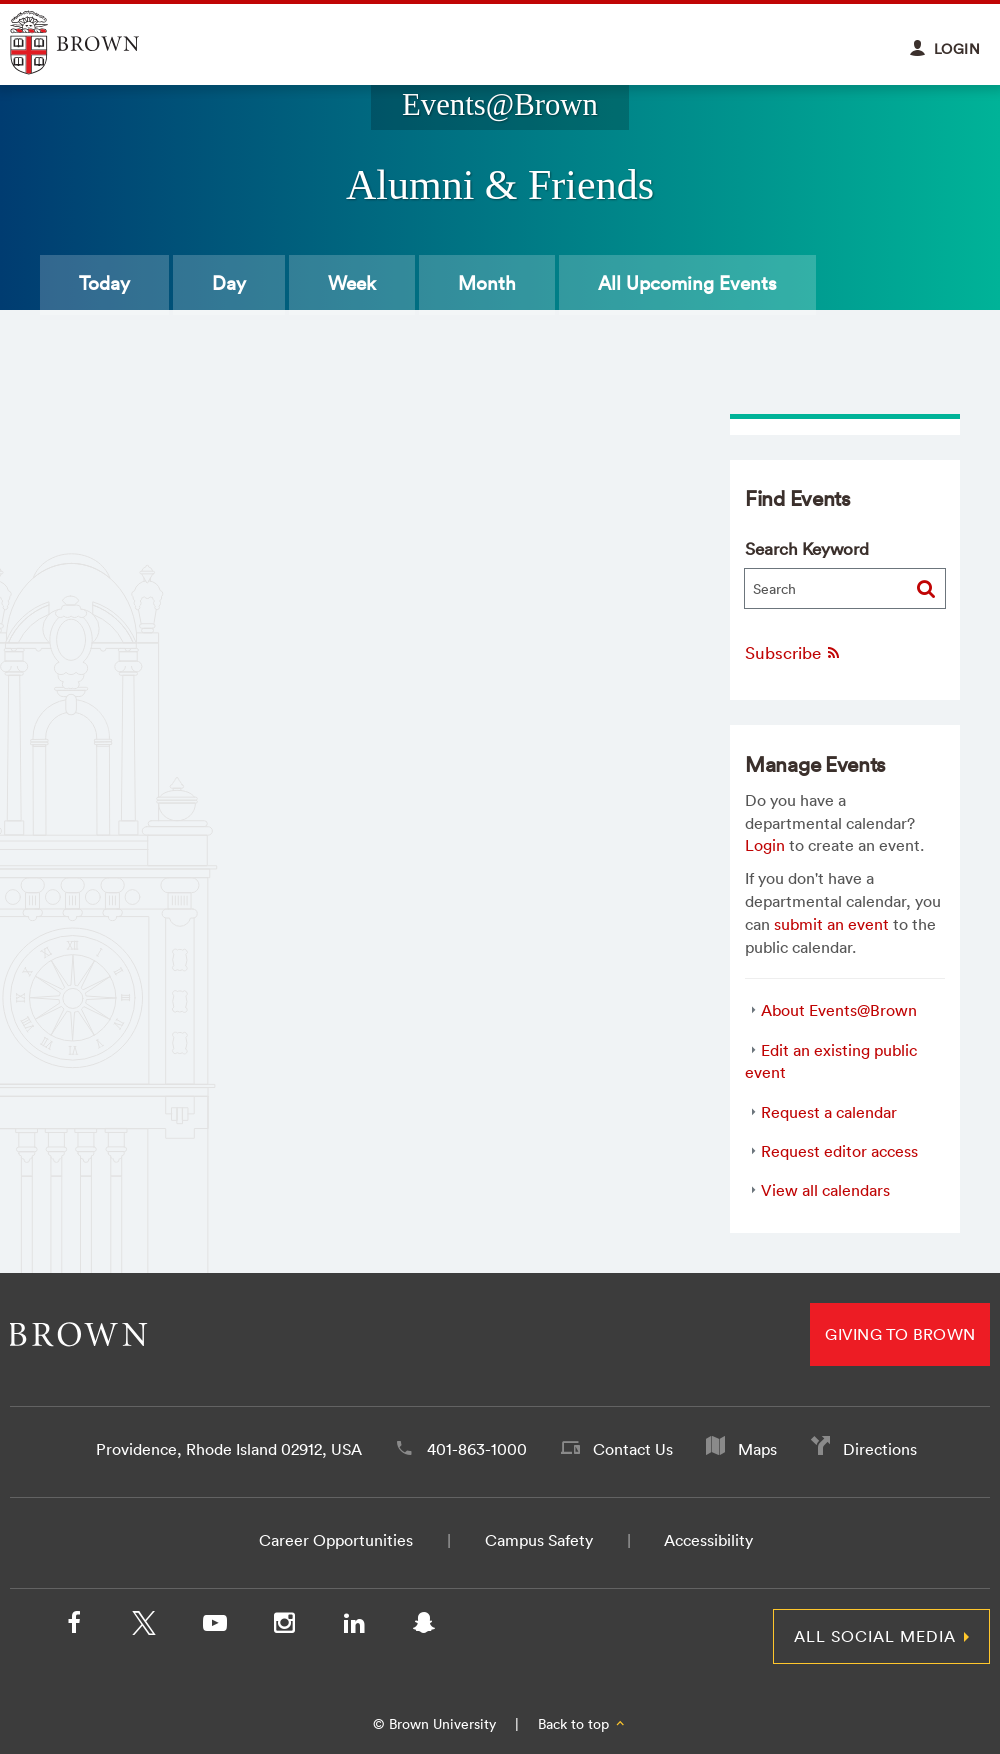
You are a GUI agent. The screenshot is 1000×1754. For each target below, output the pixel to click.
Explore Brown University (97, 42)
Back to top (582, 1724)
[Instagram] (284, 1627)
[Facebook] (74, 1627)
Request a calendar (829, 1112)
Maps (757, 1449)
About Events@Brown (839, 1010)
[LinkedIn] (354, 1627)
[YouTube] (214, 1627)
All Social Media (875, 1636)
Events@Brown (500, 105)
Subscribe (793, 652)
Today (104, 283)
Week (352, 283)
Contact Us (633, 1449)
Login (765, 845)
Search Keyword (807, 548)
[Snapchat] (424, 1627)
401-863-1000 (477, 1449)
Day (229, 283)
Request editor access (839, 1151)
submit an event (831, 924)
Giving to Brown (900, 1334)
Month (487, 283)
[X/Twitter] (144, 1627)
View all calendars (825, 1190)
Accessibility (708, 1540)
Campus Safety (539, 1540)
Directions (880, 1449)
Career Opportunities (336, 1540)
